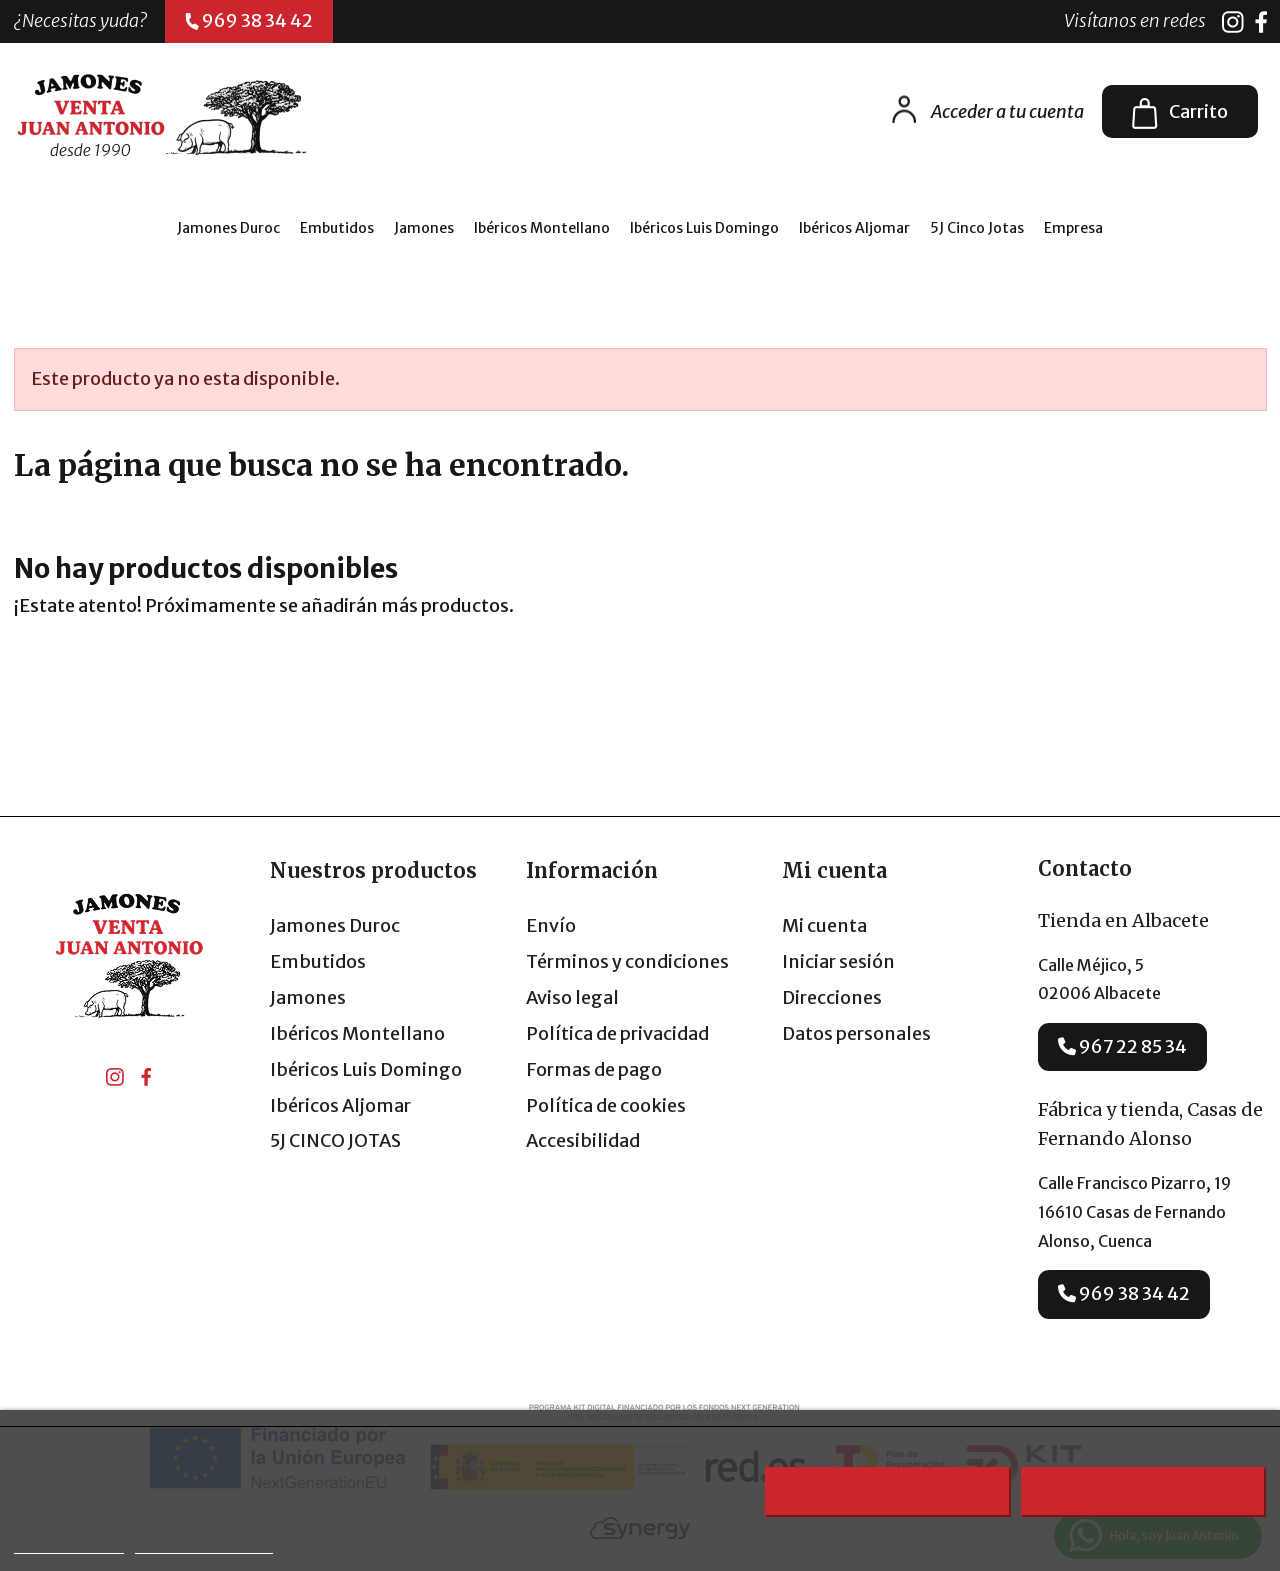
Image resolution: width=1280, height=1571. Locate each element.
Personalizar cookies (204, 1544)
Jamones (308, 997)
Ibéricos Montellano (357, 1033)
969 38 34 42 (1124, 1293)
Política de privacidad (617, 1033)
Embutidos (318, 961)
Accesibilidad (583, 1140)
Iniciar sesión (838, 961)
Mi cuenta (824, 925)
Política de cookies (606, 1105)
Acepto (1144, 1492)
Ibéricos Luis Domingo (366, 1069)
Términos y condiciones (627, 961)
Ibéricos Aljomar (340, 1105)
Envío (551, 925)
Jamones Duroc (335, 925)
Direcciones (832, 997)
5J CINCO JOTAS (335, 1140)
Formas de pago (594, 1069)
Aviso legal (572, 997)
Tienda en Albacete (1123, 920)
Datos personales (856, 1033)
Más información (69, 1544)
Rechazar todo (887, 1492)
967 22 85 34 (1122, 1046)
